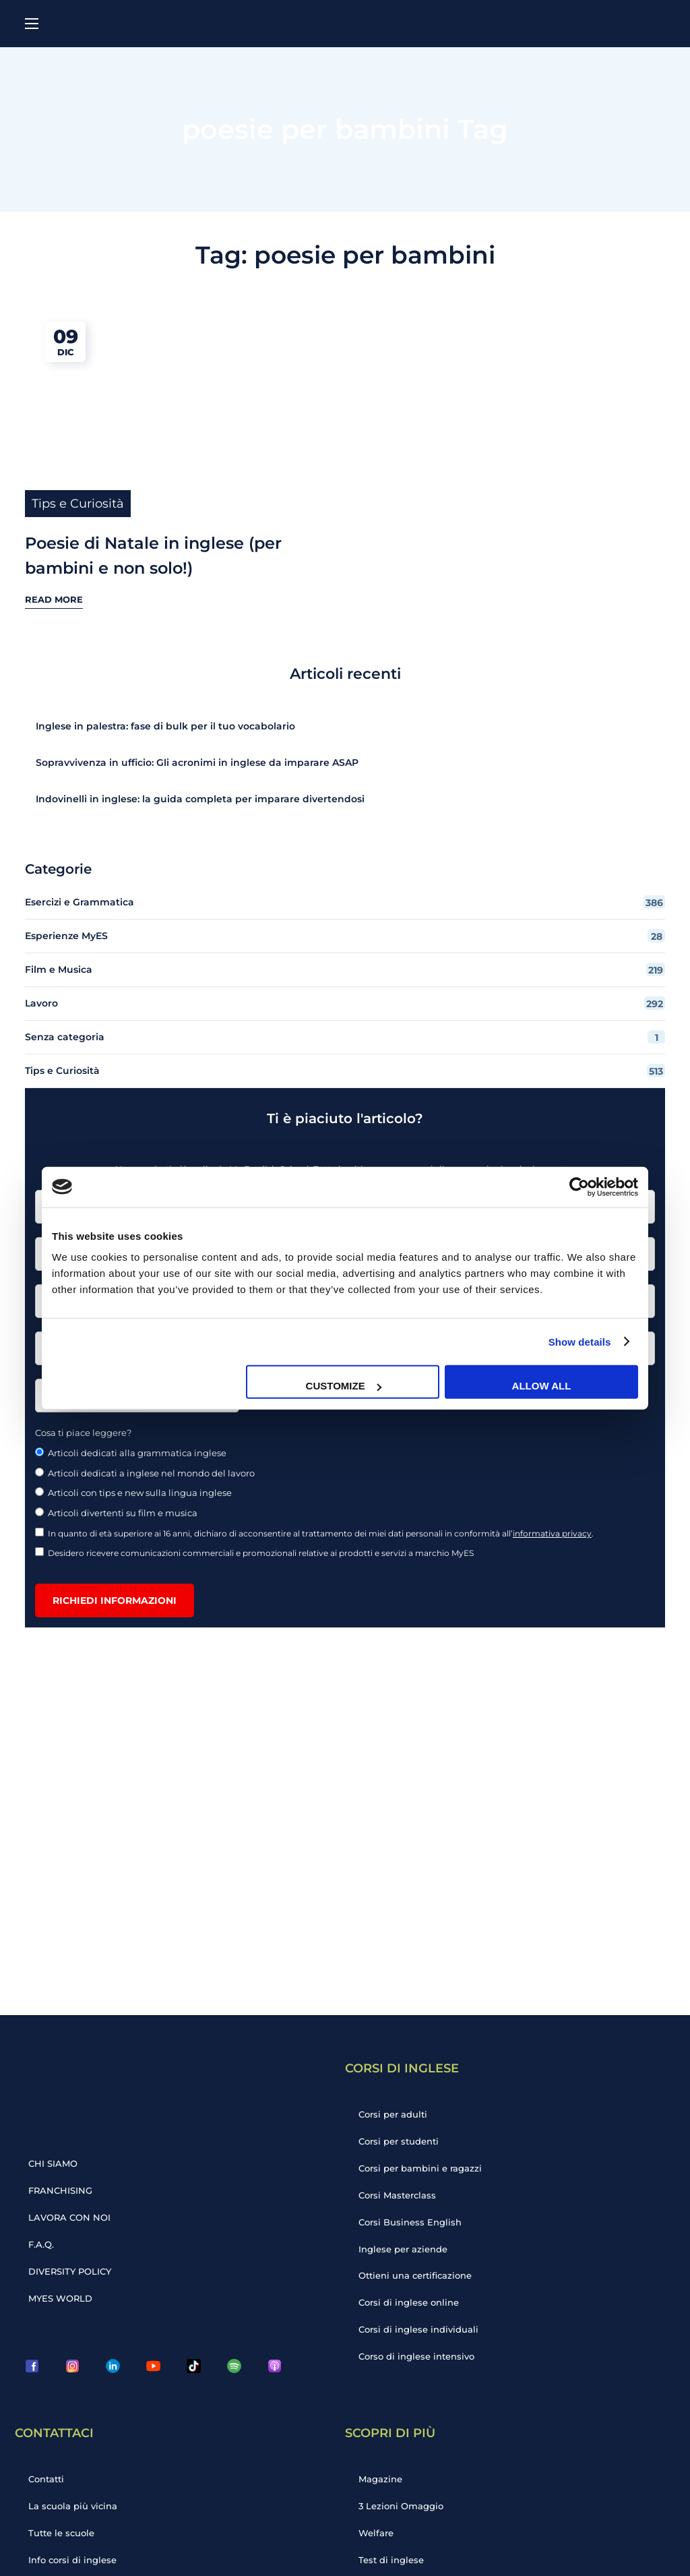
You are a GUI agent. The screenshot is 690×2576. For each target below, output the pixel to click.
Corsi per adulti (392, 2114)
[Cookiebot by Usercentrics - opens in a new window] (579, 1186)
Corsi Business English (410, 2222)
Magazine (380, 2479)
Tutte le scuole (61, 2532)
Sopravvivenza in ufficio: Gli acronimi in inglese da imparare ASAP (197, 762)
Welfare (376, 2532)
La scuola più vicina (72, 2505)
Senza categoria (345, 1037)
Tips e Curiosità (78, 503)
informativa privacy (552, 1533)
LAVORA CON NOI (69, 2217)
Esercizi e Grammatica (345, 902)
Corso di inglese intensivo (416, 2357)
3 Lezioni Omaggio (400, 2505)
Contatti (46, 2479)
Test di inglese (391, 2559)
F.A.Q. (41, 2244)
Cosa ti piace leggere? (83, 1432)
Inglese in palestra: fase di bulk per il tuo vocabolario (165, 726)
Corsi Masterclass (397, 2195)
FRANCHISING (60, 2190)
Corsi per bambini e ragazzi (420, 2168)
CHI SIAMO (52, 2163)
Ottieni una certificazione (415, 2276)
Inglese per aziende (402, 2249)
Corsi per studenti (398, 2141)
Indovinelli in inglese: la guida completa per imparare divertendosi (201, 799)
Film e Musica (345, 969)
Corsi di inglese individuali (418, 2330)
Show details (579, 1341)
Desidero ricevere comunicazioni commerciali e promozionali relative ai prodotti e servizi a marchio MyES (255, 1552)
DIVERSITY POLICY (69, 2271)
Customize (343, 1385)
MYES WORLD (60, 2298)
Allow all (541, 1385)
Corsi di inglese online (408, 2303)
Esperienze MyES (345, 935)
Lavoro (345, 1003)
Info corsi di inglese (72, 2559)
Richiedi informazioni (115, 1600)
